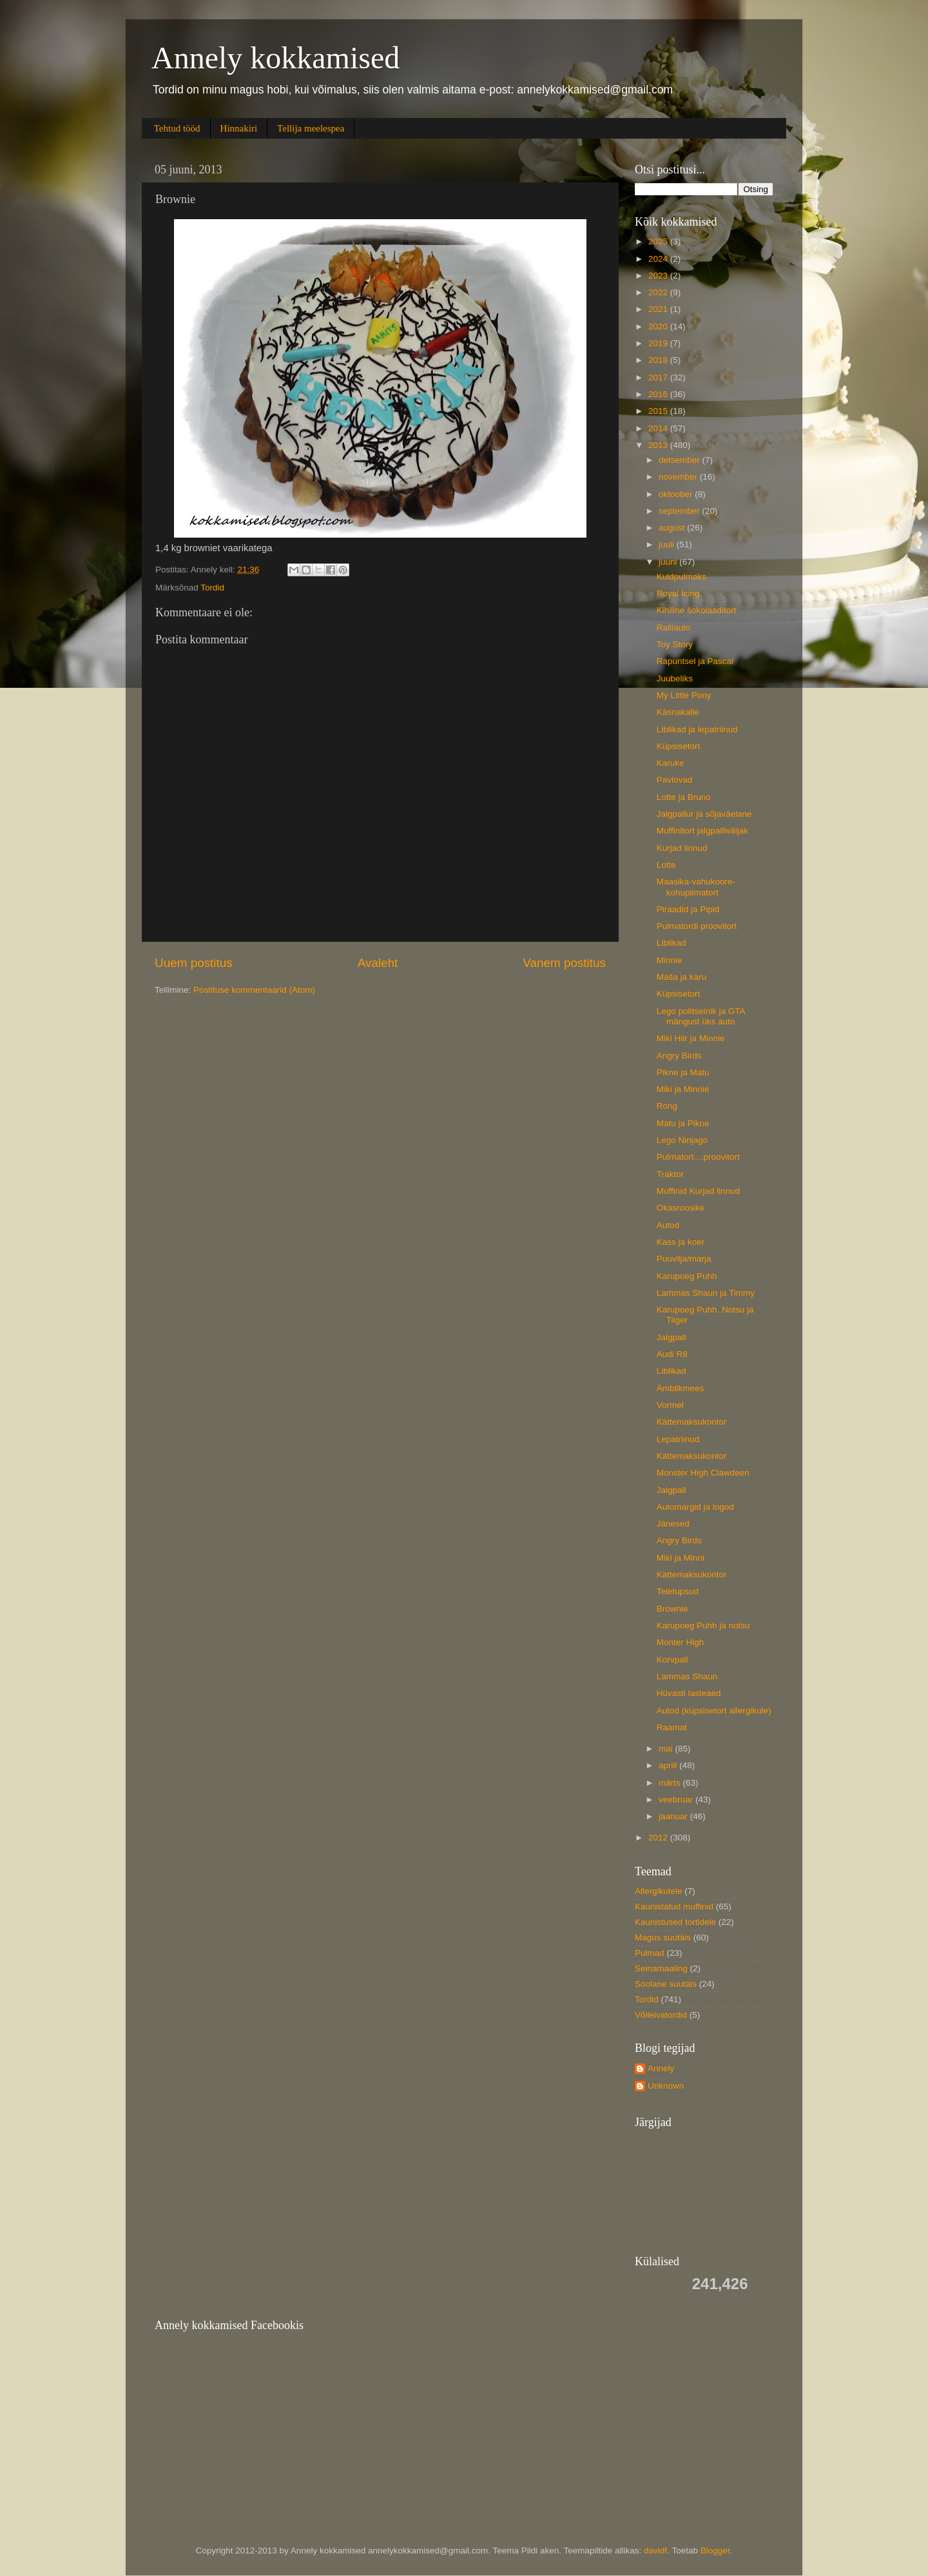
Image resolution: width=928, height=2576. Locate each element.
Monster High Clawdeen (703, 1473)
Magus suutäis (663, 1937)
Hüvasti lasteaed (689, 1693)
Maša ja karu (681, 977)
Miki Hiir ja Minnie (691, 1038)
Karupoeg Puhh (687, 1276)
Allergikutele (658, 1891)
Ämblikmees (680, 1388)
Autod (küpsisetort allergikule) (714, 1710)
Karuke (670, 763)
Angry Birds (679, 1055)
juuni (669, 562)
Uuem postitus (194, 963)
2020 (659, 326)
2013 (659, 445)
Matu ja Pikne (683, 1123)
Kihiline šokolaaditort (697, 610)
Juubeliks (675, 678)
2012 (659, 1837)
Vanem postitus (564, 963)
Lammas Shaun (687, 1676)
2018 (659, 360)
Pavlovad (675, 780)
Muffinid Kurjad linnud (698, 1191)
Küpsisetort (679, 746)
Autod (668, 1225)
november (679, 477)
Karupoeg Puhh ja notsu (703, 1625)
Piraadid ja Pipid (688, 909)
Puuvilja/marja (684, 1259)
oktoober (677, 494)
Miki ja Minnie (683, 1089)
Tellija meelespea (310, 128)
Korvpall (672, 1659)
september (680, 511)
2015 (659, 411)
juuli (668, 544)
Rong (667, 1106)
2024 (659, 259)
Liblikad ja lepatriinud (697, 729)
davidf (655, 2550)
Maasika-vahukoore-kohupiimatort (696, 887)
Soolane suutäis (666, 1984)
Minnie (669, 960)
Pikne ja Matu (683, 1072)
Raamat (672, 1727)
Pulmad (649, 1953)
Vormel (670, 1405)
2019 (659, 343)
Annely (661, 2068)
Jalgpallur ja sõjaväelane (704, 814)
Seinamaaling (661, 1968)
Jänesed (673, 1523)
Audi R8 (672, 1354)
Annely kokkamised (275, 58)
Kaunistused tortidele (675, 1922)
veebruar (677, 1799)
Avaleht (378, 963)
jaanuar (674, 1816)
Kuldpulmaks (681, 576)
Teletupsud (678, 1591)
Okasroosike (681, 1208)
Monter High (680, 1642)
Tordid (212, 587)
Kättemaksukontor (692, 1422)
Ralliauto (674, 627)
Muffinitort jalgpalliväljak (702, 830)
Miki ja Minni (680, 1558)
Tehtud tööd (177, 128)
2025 (659, 241)
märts (671, 1783)
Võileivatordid (661, 2015)
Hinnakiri (239, 128)
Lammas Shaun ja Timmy (706, 1293)
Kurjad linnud (682, 848)
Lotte (666, 865)
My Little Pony (684, 695)
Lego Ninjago (682, 1140)
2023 (659, 275)
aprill (669, 1765)
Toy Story (675, 644)
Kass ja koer (680, 1242)
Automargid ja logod (695, 1507)
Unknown (666, 2086)
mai (667, 1748)
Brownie (672, 1609)
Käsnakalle (678, 712)
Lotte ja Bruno (684, 797)
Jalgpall (671, 1337)
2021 (659, 309)
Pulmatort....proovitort (698, 1157)
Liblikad (671, 943)
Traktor (670, 1174)
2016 (659, 394)
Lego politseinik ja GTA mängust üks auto (701, 1016)
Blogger (715, 2550)
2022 (659, 292)
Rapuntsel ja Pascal (695, 661)
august (673, 527)
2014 (659, 428)
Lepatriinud (678, 1439)
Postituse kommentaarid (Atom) (254, 990)
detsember (680, 460)
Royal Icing (678, 593)
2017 (659, 377)
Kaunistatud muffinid (674, 1906)
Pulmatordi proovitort (697, 926)
